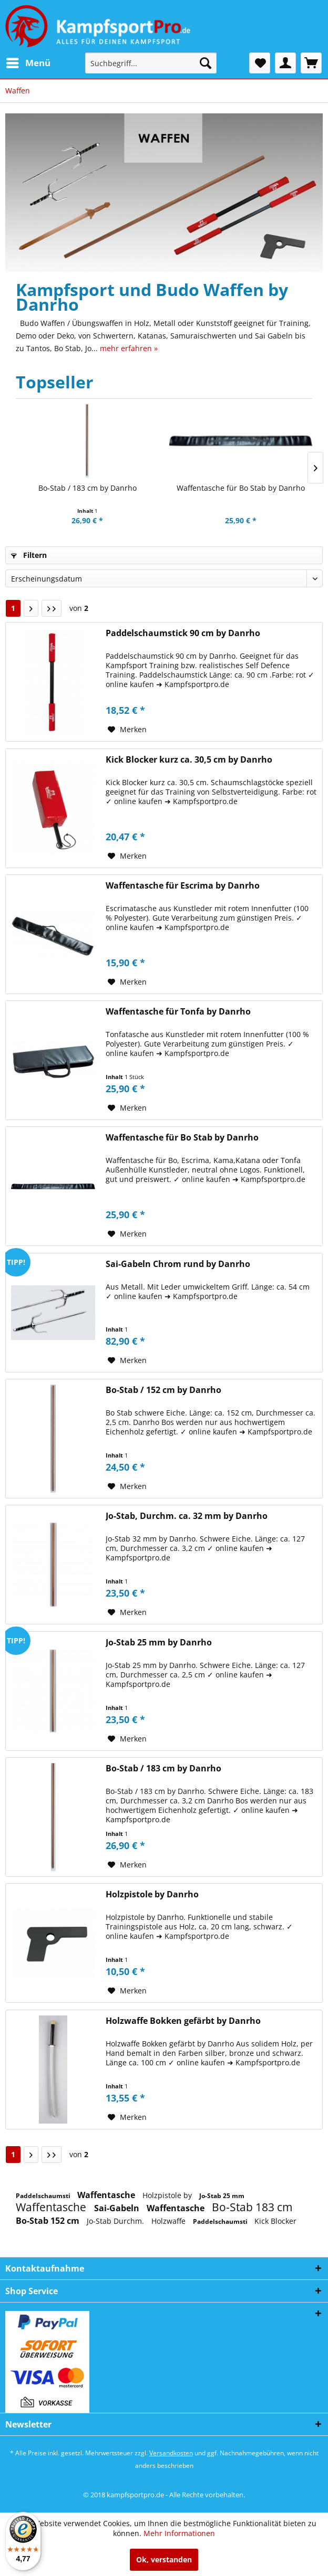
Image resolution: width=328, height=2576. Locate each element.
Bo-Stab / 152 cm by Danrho (163, 1390)
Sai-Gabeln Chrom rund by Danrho (178, 1264)
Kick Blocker (275, 2221)
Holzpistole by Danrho (152, 1894)
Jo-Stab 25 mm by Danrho (159, 1642)
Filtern (29, 555)
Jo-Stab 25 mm (221, 2195)
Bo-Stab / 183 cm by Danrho (87, 488)
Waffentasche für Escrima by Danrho (183, 885)
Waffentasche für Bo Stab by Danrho (241, 488)
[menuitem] (28, 62)
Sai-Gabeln (117, 2208)
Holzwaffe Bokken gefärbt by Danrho (183, 2020)
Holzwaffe (169, 2221)
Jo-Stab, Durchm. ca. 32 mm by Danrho (187, 1516)
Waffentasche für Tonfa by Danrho (178, 1011)
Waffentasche (107, 2195)
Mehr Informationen (179, 2533)
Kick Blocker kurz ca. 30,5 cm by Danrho (189, 759)
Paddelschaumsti (44, 2195)
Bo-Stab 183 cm (252, 2207)
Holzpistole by (168, 2195)
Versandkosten (171, 2452)
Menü (28, 62)
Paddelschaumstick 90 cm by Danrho (183, 633)
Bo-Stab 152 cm (48, 2220)
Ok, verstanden (164, 2559)
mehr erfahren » (129, 348)
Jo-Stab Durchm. (116, 2221)
